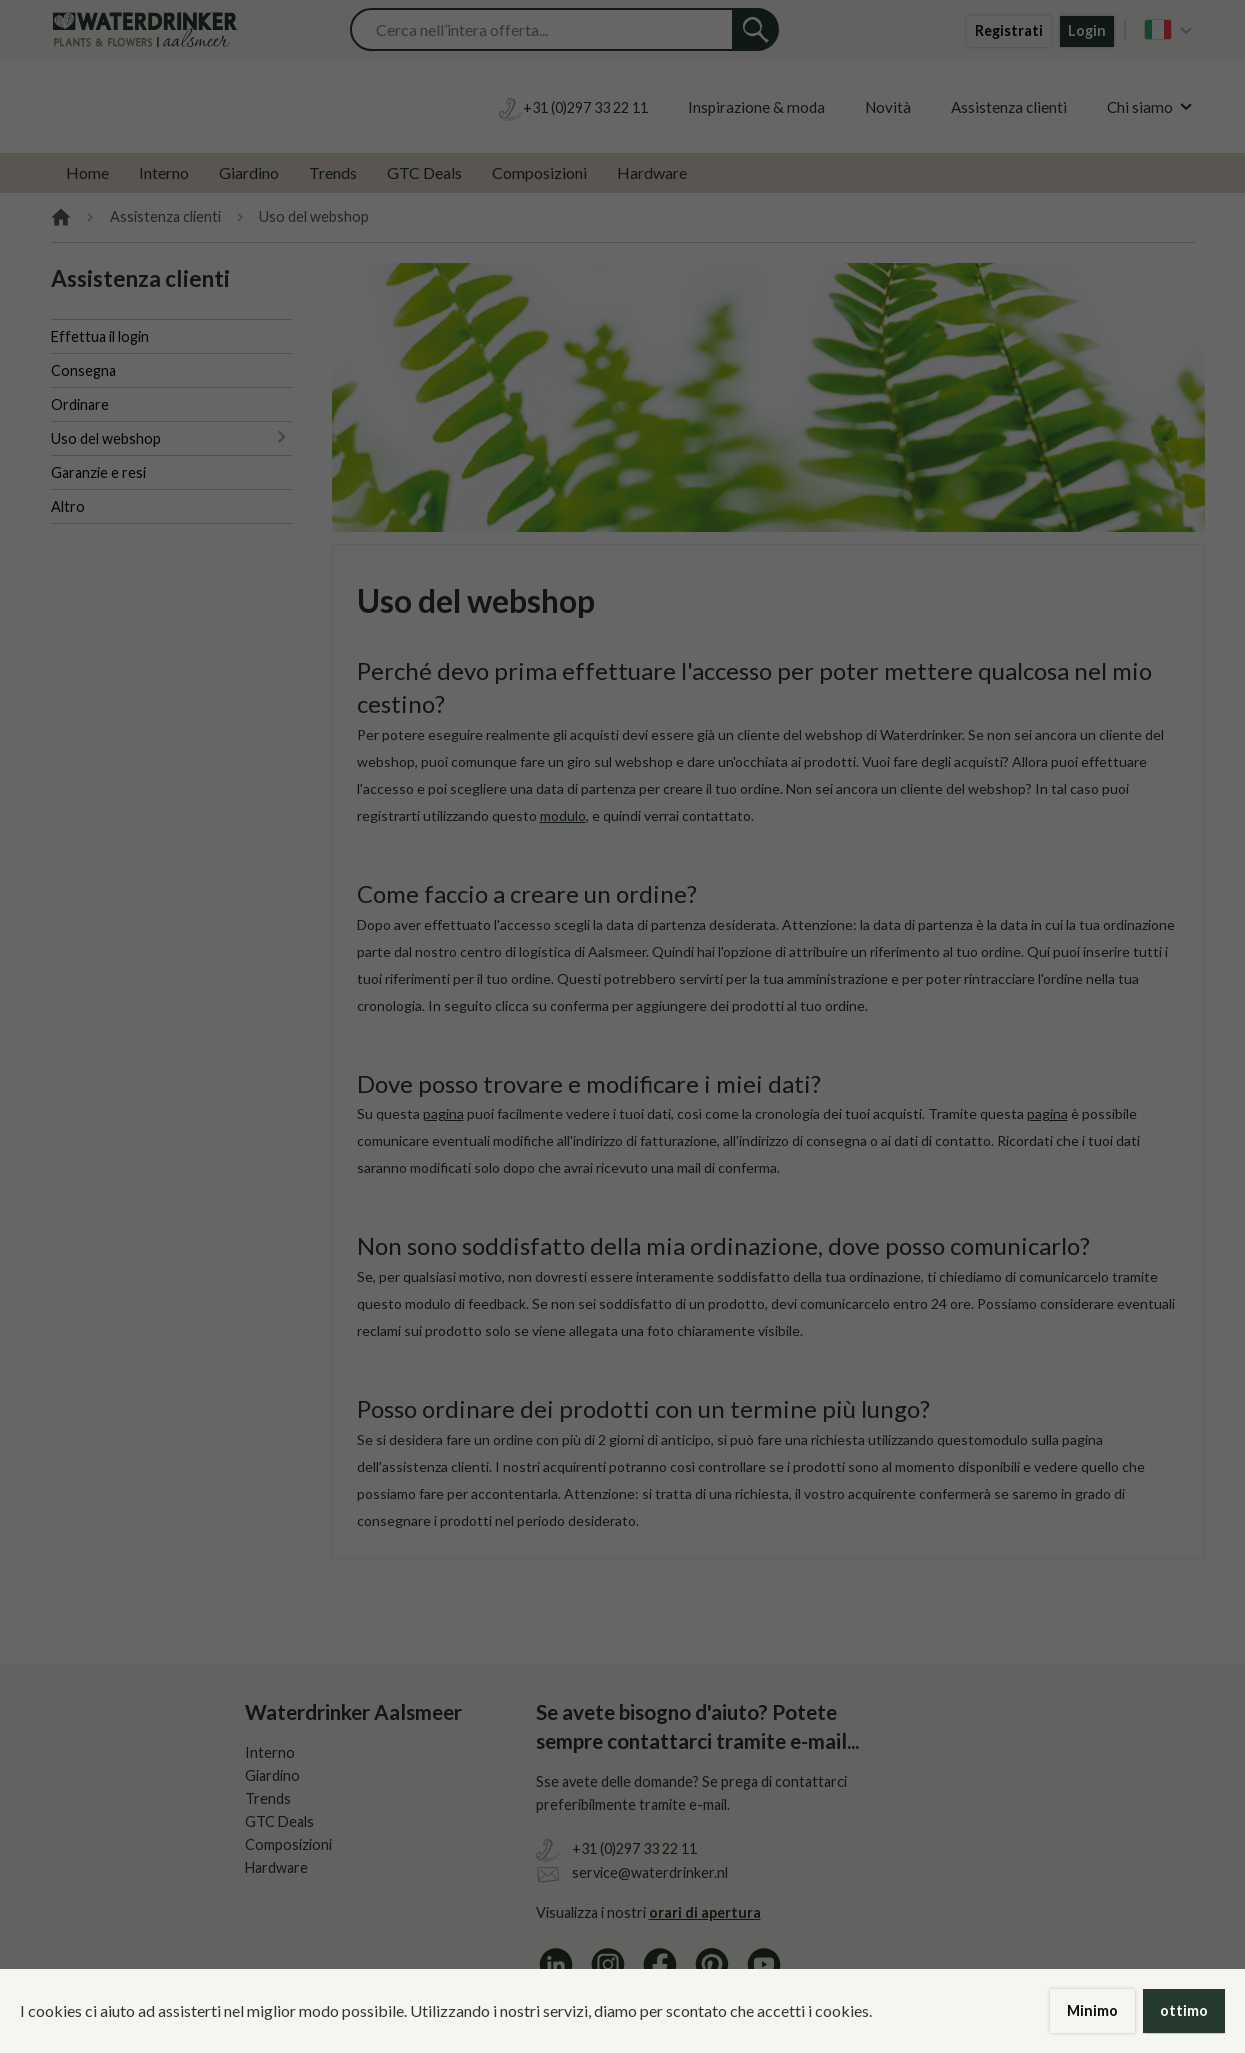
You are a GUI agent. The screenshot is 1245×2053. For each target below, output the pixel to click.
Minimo (1092, 2010)
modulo (1005, 1439)
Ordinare (80, 404)
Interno (164, 172)
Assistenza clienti (1009, 107)
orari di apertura (705, 1912)
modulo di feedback (465, 1303)
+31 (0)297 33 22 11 (634, 1848)
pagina (443, 1113)
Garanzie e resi (98, 472)
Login (1087, 30)
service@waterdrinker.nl (650, 1872)
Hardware (652, 172)
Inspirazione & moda (756, 107)
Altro (68, 506)
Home (87, 172)
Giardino (249, 172)
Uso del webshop (106, 438)
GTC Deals (424, 172)
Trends (333, 172)
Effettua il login (100, 336)
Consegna (83, 370)
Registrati (1009, 30)
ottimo (1184, 2010)
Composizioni (539, 172)
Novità (888, 107)
